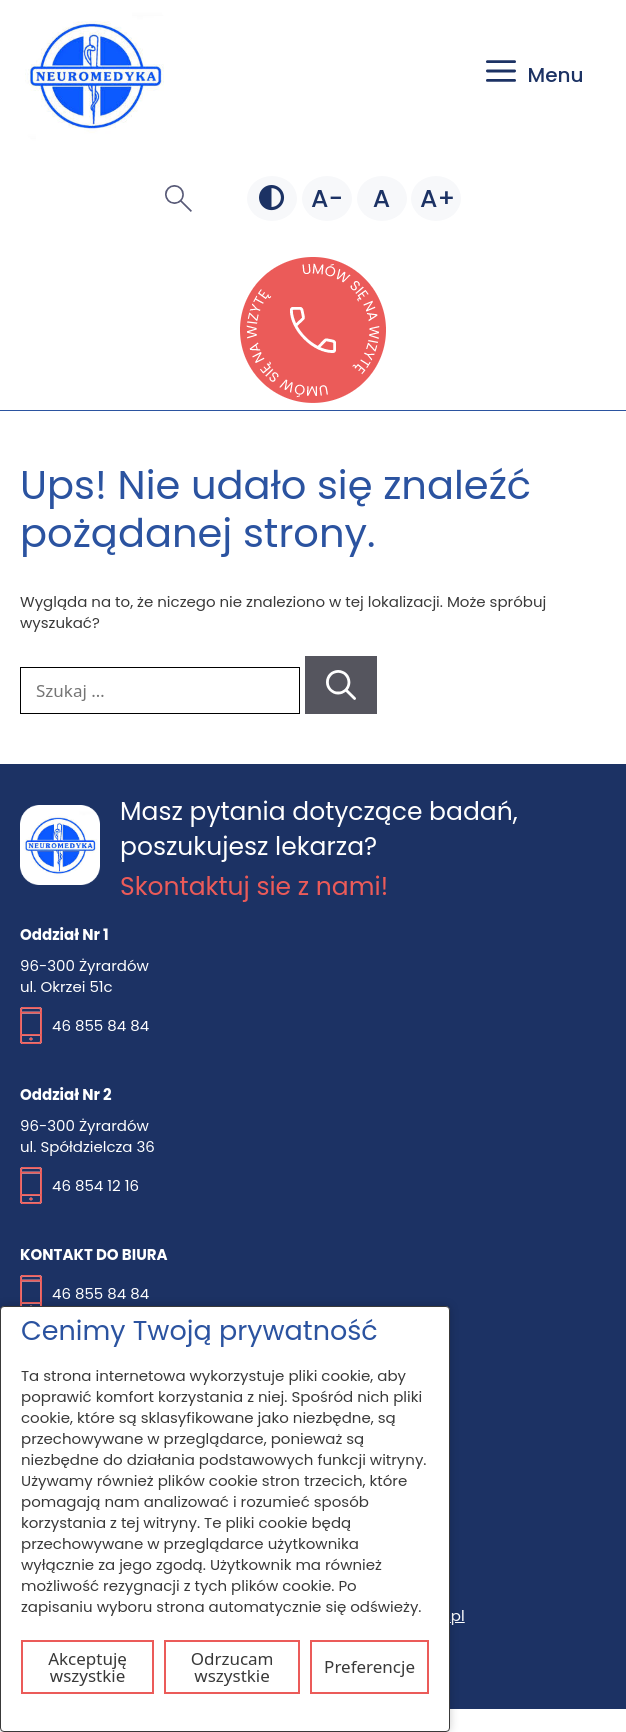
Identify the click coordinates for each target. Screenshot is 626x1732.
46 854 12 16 (95, 1185)
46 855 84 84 (100, 1025)
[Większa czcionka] (436, 199)
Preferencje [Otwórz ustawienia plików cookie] (369, 1666)
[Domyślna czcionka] (382, 199)
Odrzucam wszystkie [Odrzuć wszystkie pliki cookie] (232, 1667)
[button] (178, 198)
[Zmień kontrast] (272, 199)
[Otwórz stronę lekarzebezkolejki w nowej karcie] (313, 397)
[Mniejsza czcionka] (327, 199)
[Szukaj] (341, 685)
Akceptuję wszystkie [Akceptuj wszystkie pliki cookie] (87, 1667)
